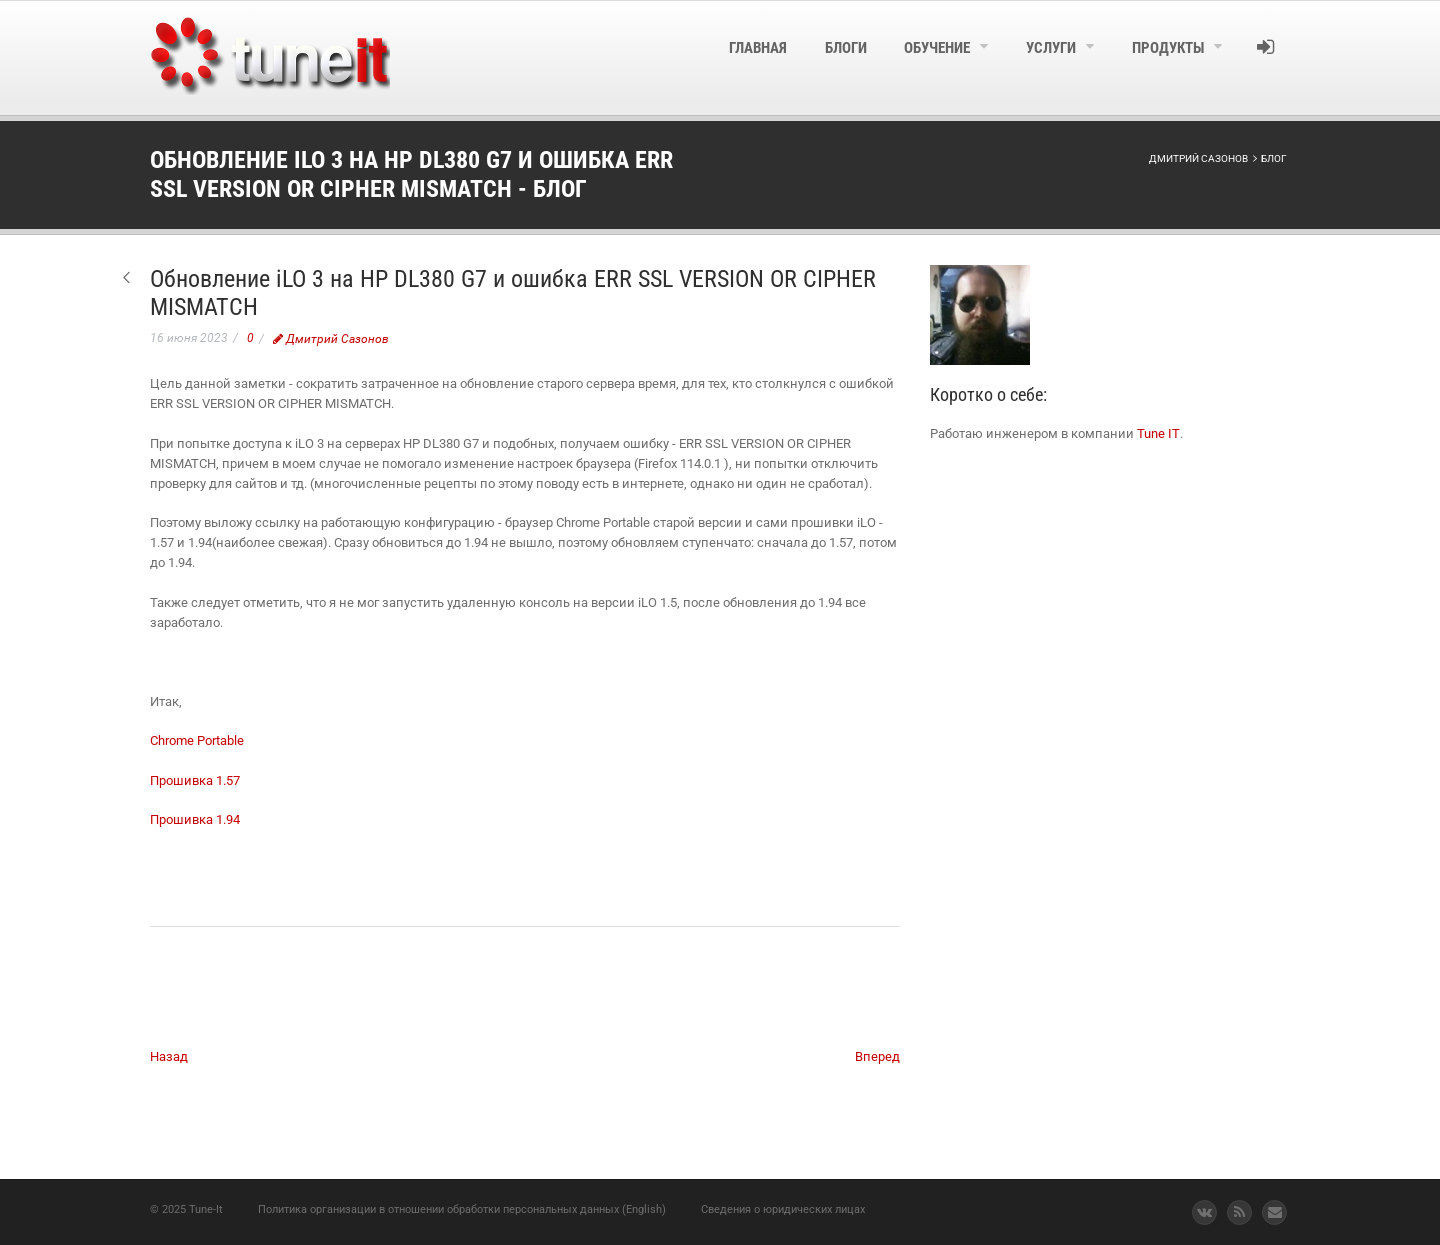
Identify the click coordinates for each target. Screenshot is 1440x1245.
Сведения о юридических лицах (783, 1209)
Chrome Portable (197, 740)
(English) (644, 1209)
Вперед (877, 1056)
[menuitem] (706, 58)
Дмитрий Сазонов (331, 339)
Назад (169, 1056)
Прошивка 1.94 (195, 819)
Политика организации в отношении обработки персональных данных (438, 1209)
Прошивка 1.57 (195, 780)
